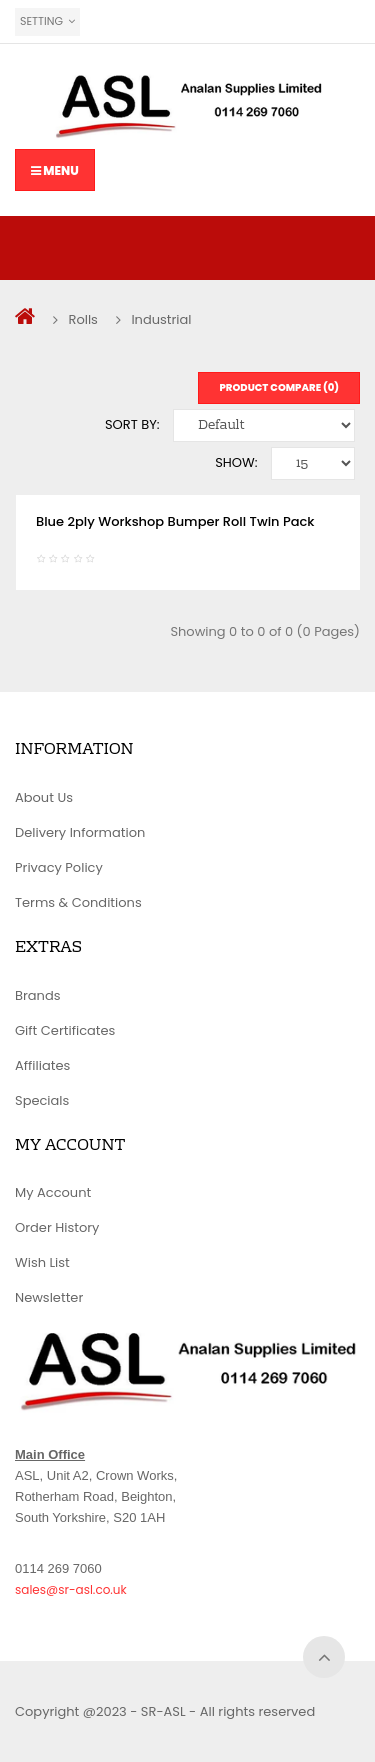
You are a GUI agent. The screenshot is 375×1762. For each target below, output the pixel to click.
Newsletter (49, 1297)
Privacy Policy (59, 867)
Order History (57, 1227)
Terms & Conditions (78, 902)
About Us (44, 797)
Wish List (42, 1262)
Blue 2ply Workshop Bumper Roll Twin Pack (175, 521)
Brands (38, 995)
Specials (42, 1100)
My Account (53, 1192)
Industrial (161, 319)
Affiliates (42, 1065)
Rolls (82, 319)
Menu (55, 170)
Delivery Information (80, 832)
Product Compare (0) (279, 387)
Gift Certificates (65, 1030)
